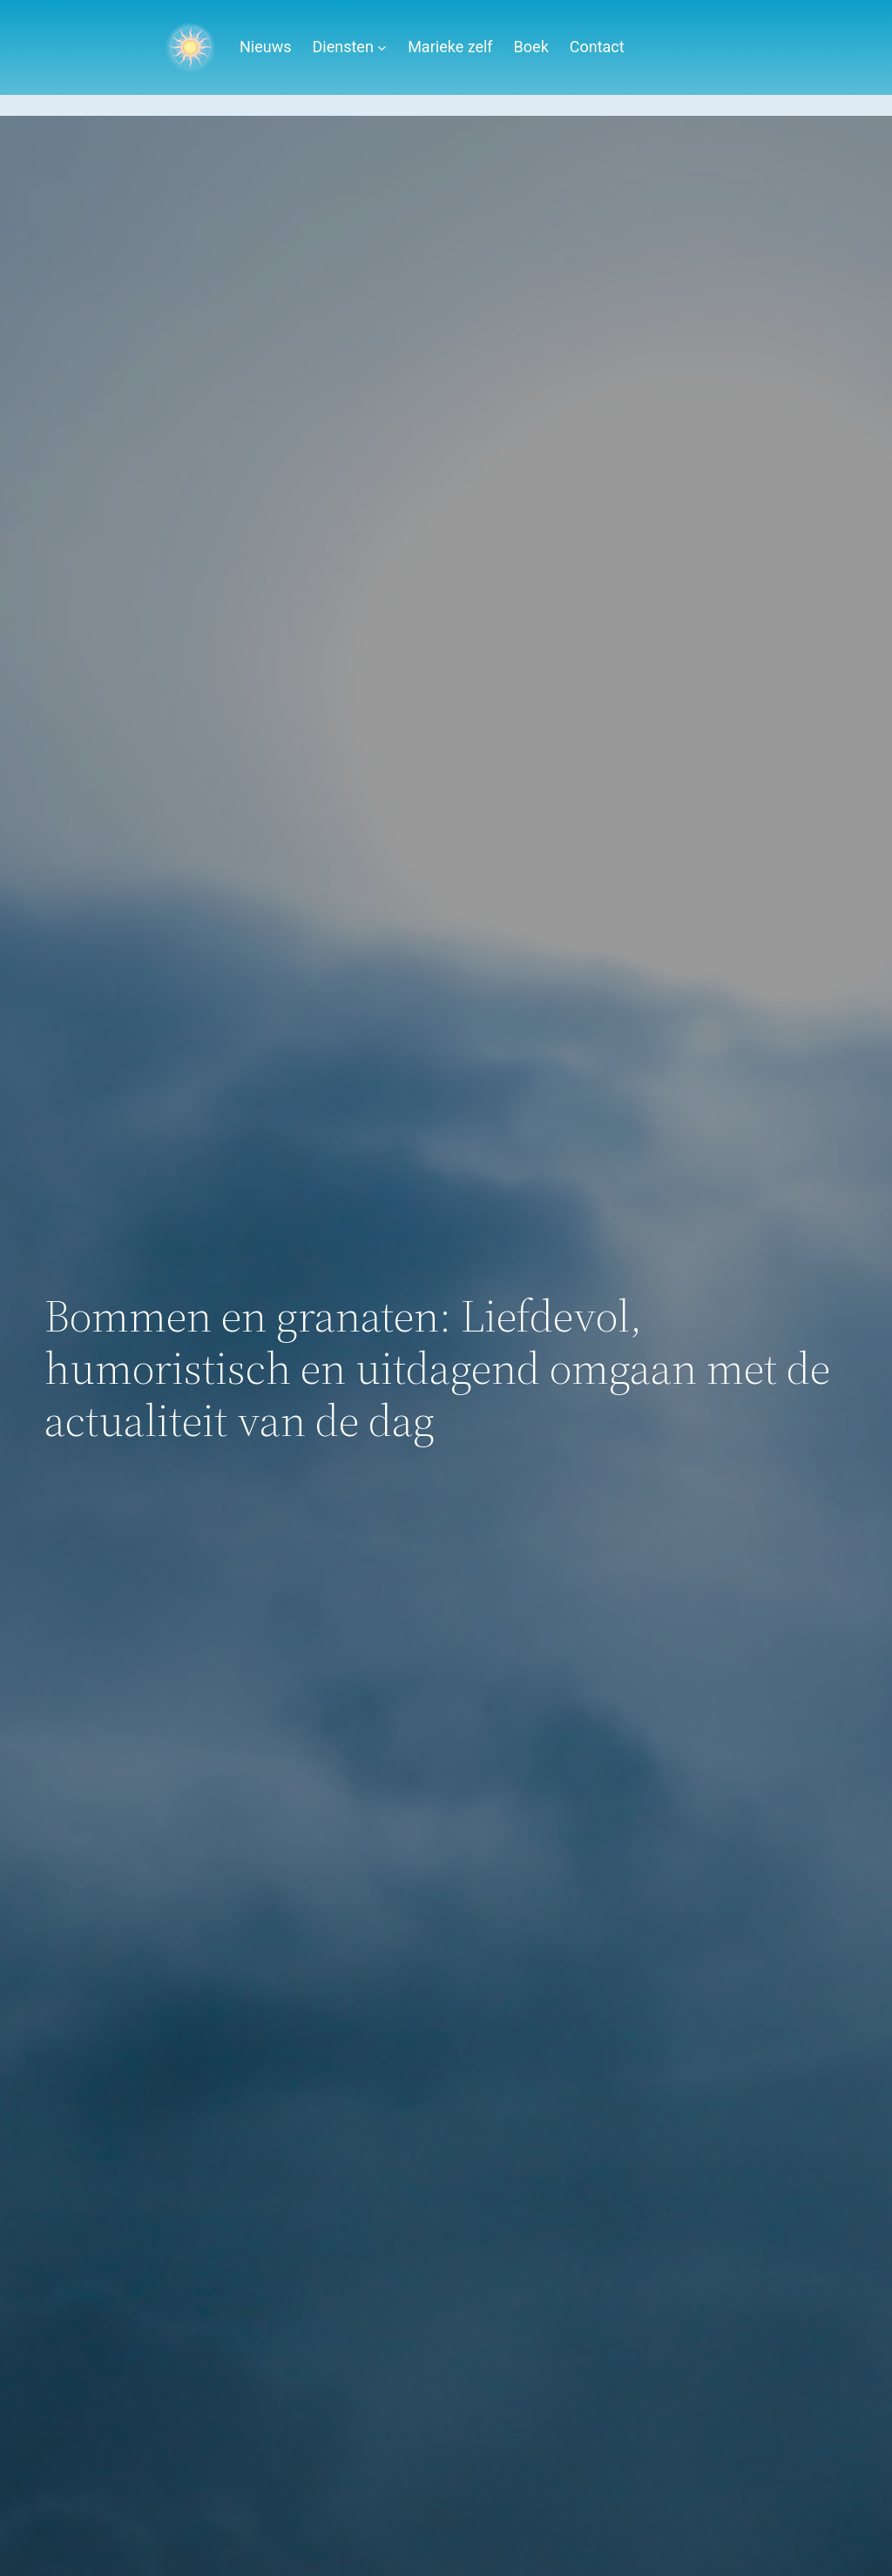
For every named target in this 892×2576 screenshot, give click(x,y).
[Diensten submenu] (382, 47)
